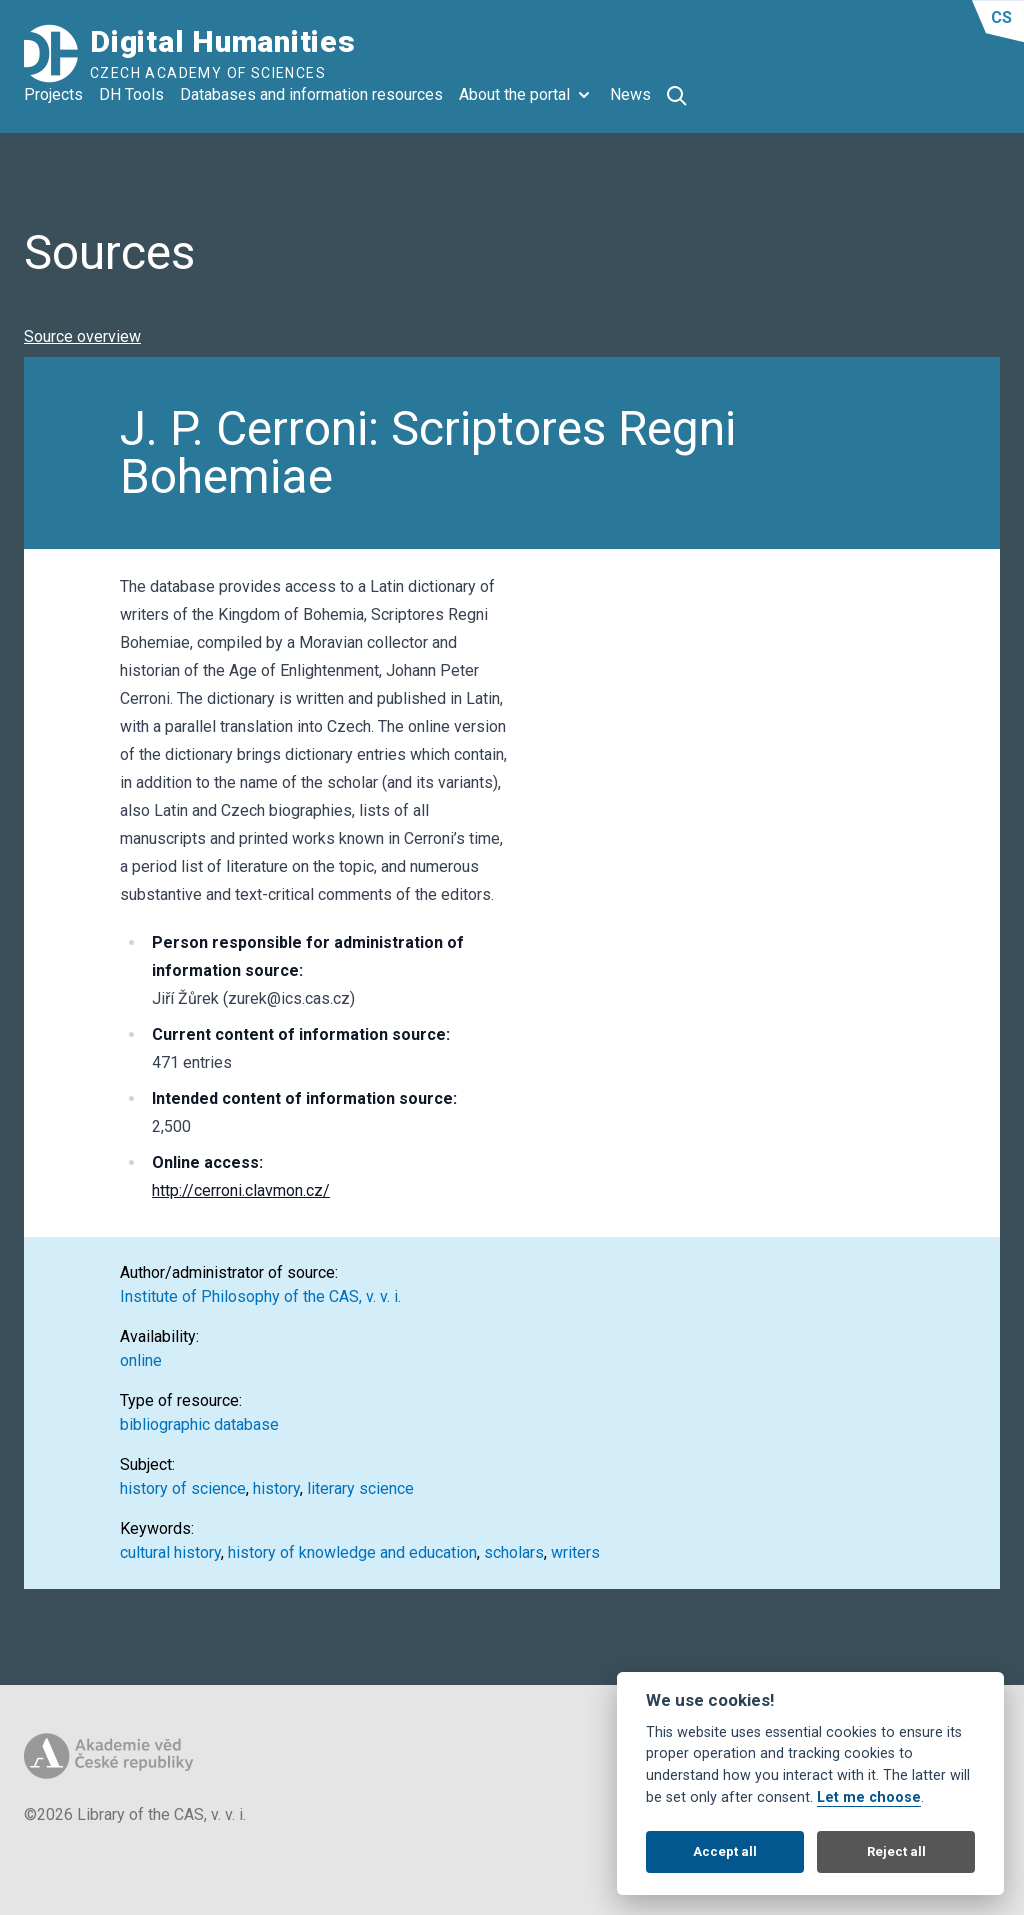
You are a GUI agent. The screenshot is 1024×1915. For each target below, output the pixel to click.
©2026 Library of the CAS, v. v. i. (135, 1814)
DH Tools (131, 94)
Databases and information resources (311, 94)
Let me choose (869, 1797)
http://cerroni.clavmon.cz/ (241, 1190)
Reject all (896, 1851)
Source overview (82, 336)
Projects (53, 94)
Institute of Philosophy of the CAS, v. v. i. (260, 1296)
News (630, 94)
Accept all (725, 1851)
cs (1001, 17)
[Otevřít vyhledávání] (677, 96)
